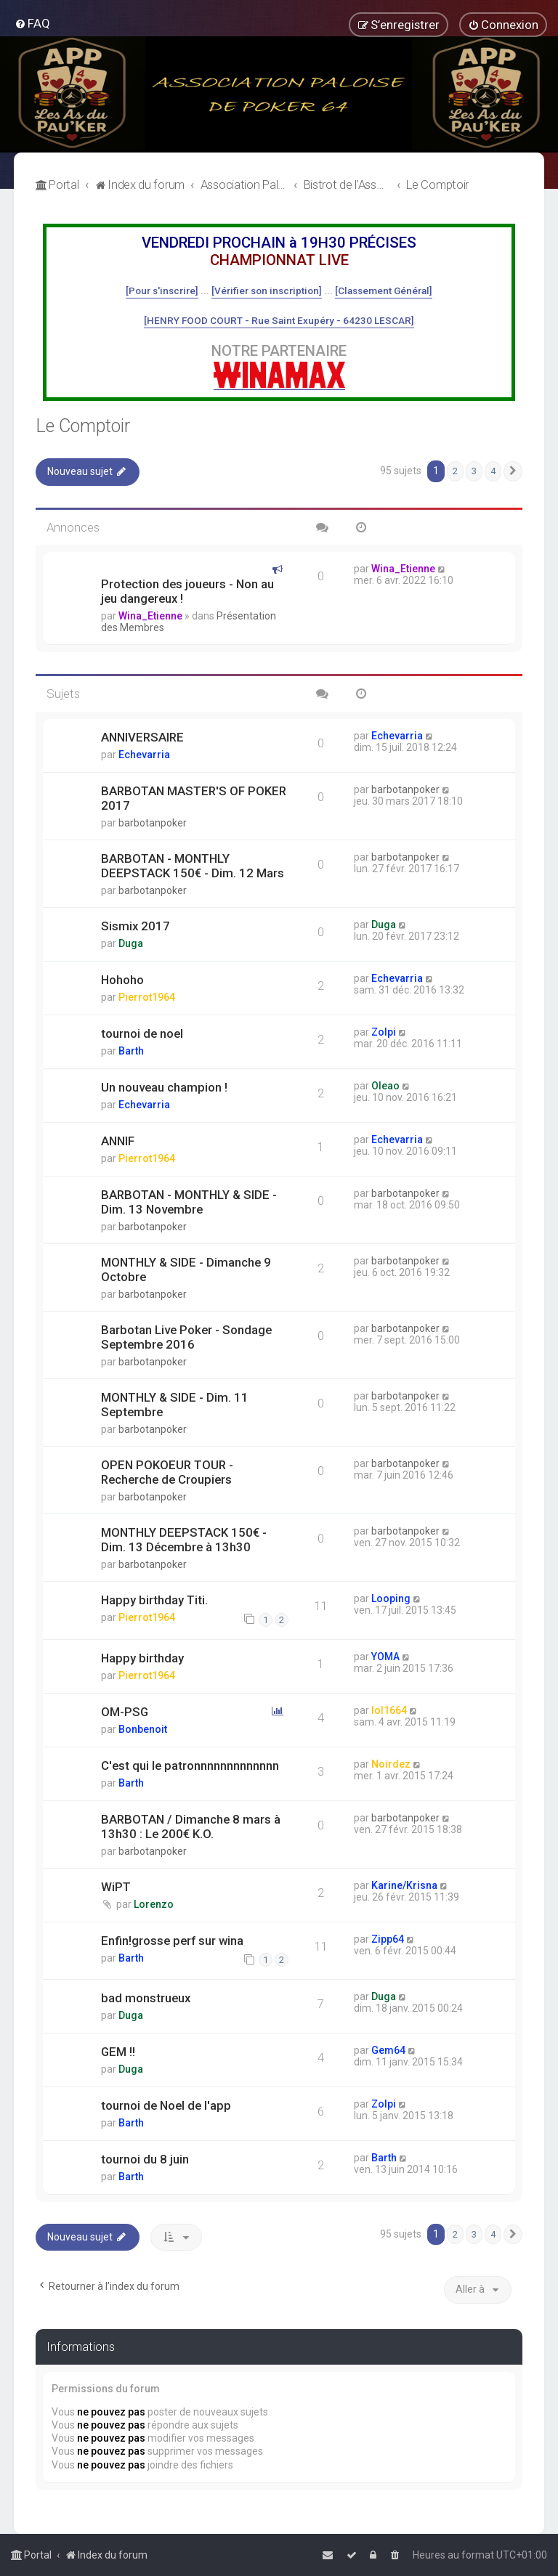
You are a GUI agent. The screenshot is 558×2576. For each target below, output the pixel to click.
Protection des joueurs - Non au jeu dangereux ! (187, 591)
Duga (130, 943)
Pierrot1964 (146, 997)
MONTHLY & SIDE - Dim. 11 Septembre (174, 1404)
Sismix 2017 (135, 926)
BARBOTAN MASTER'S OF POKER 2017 (193, 798)
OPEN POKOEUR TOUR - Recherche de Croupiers (167, 1472)
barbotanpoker (152, 823)
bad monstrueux (145, 1998)
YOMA (385, 1656)
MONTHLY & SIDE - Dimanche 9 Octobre (186, 1269)
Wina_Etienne (150, 616)
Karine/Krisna (404, 1885)
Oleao (385, 1086)
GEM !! (118, 2051)
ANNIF (117, 1141)
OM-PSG (124, 1712)
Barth (131, 1051)
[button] (513, 471)
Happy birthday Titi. (154, 1600)
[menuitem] (32, 23)
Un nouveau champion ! (164, 1087)
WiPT (116, 1887)
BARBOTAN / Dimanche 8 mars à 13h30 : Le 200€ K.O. (190, 1826)
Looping (391, 1598)
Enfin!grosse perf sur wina (172, 1940)
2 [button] (455, 471)
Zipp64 (387, 1939)
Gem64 (388, 2050)
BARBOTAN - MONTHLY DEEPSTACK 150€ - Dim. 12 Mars (192, 865)
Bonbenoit (142, 1729)
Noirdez (391, 1764)
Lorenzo (154, 1904)
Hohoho (122, 979)
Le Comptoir (83, 425)
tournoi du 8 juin (145, 2159)
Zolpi (383, 1032)
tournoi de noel (142, 1033)
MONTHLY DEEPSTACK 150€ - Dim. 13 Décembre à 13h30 (184, 1539)
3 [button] (474, 471)
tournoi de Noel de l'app (166, 2105)
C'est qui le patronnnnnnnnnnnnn (190, 1765)
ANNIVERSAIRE (142, 737)
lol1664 (389, 1710)
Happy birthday (142, 1658)
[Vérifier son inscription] (266, 290)
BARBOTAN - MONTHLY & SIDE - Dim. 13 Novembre (189, 1201)
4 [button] (493, 471)
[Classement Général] (383, 290)
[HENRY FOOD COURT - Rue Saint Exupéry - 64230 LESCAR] (279, 320)
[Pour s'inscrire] (162, 290)
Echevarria (144, 754)
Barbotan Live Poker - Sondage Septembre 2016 (186, 1337)
